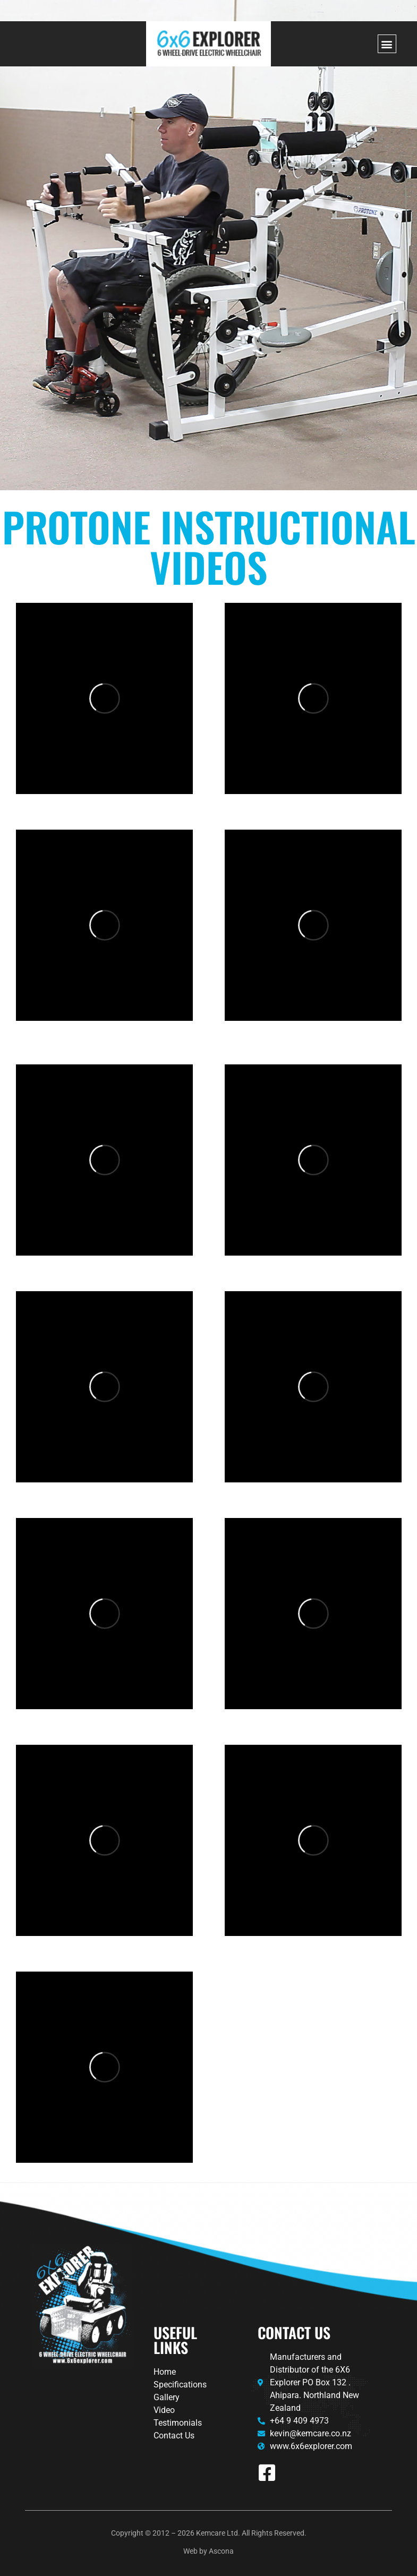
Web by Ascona (208, 2551)
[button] (387, 44)
